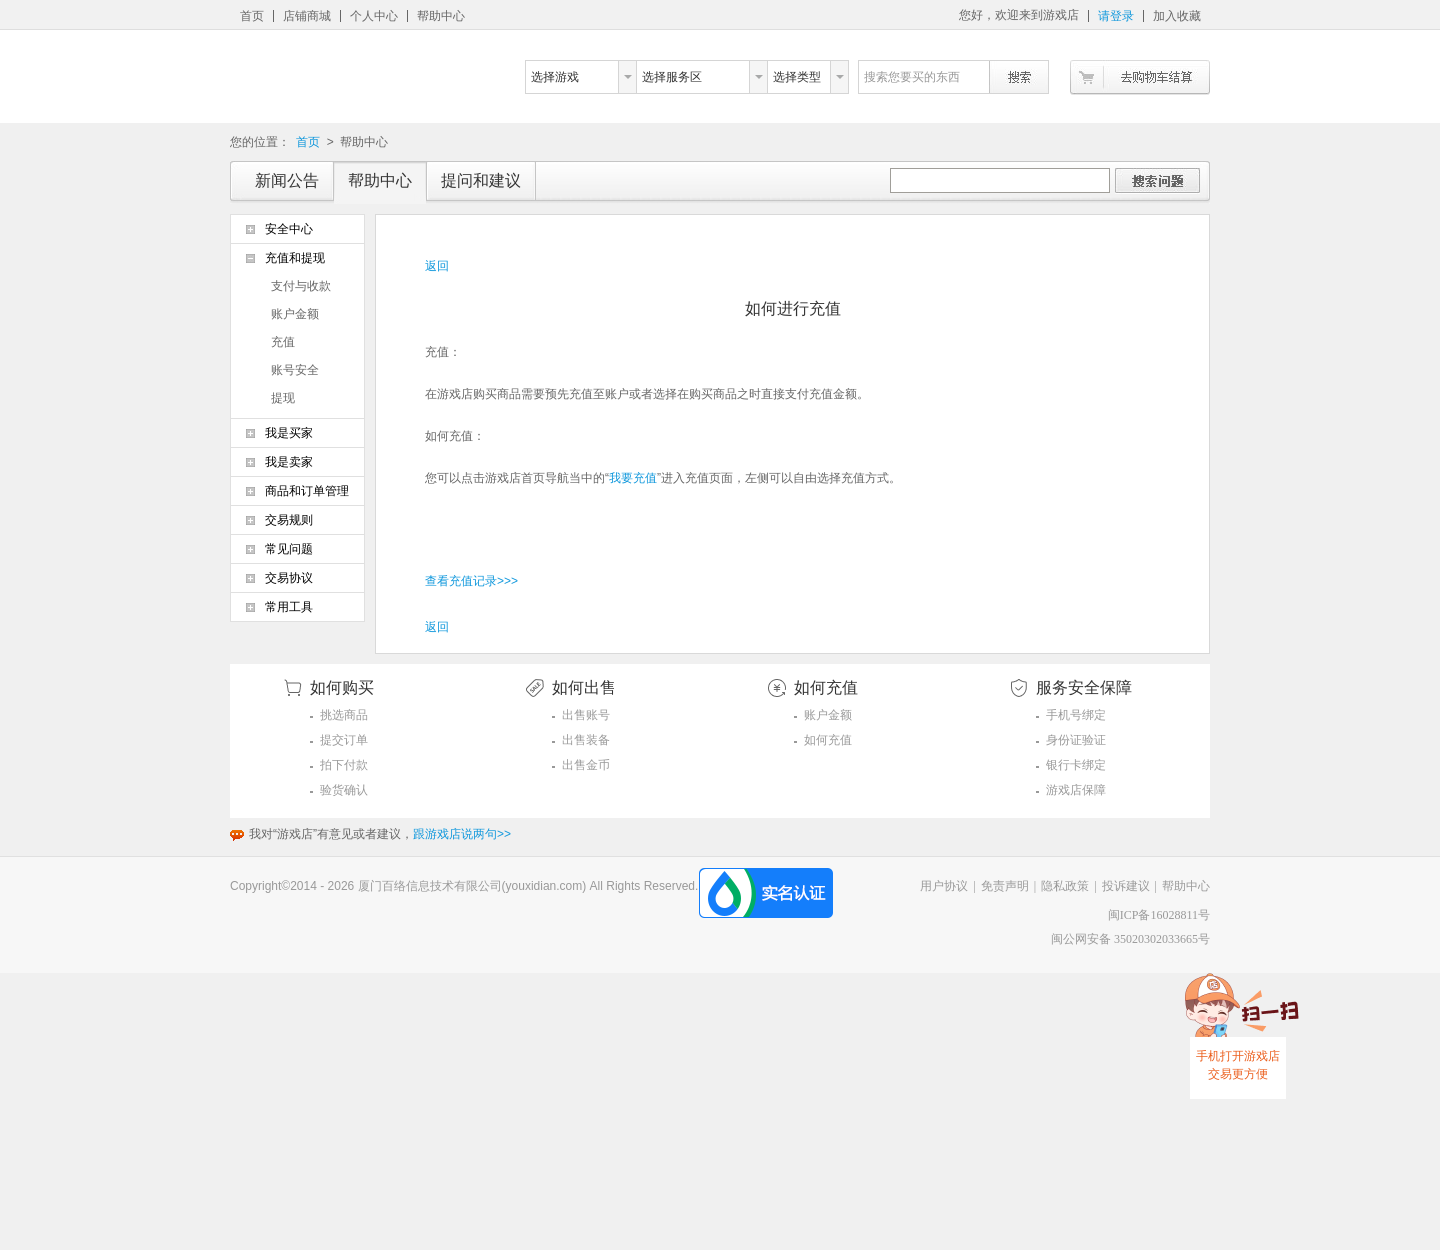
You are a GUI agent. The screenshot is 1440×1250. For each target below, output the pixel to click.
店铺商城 (307, 16)
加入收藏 (1177, 16)
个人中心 (374, 16)
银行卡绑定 (1076, 765)
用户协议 (944, 886)
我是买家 (289, 433)
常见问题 (289, 549)
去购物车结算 (1140, 77)
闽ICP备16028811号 (1159, 915)
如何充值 (828, 740)
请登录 (1116, 16)
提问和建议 (481, 180)
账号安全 (295, 370)
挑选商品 (344, 715)
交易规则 (289, 520)
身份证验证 (1076, 740)
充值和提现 (295, 258)
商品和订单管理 (307, 491)
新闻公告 (287, 180)
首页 (252, 16)
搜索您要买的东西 (912, 77)
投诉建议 (1126, 886)
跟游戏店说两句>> (462, 834)
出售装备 (586, 740)
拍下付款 (344, 765)
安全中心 (289, 229)
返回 (437, 266)
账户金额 (295, 314)
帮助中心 (441, 16)
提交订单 (344, 740)
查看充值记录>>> (471, 581)
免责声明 (1005, 886)
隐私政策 (1065, 886)
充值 (283, 342)
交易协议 (289, 578)
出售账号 (586, 715)
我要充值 (633, 478)
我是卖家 (289, 462)
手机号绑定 (1076, 715)
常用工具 (289, 607)
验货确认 (344, 790)
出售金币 (586, 765)
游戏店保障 (1076, 790)
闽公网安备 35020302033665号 (1130, 939)
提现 (283, 398)
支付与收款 (301, 286)
